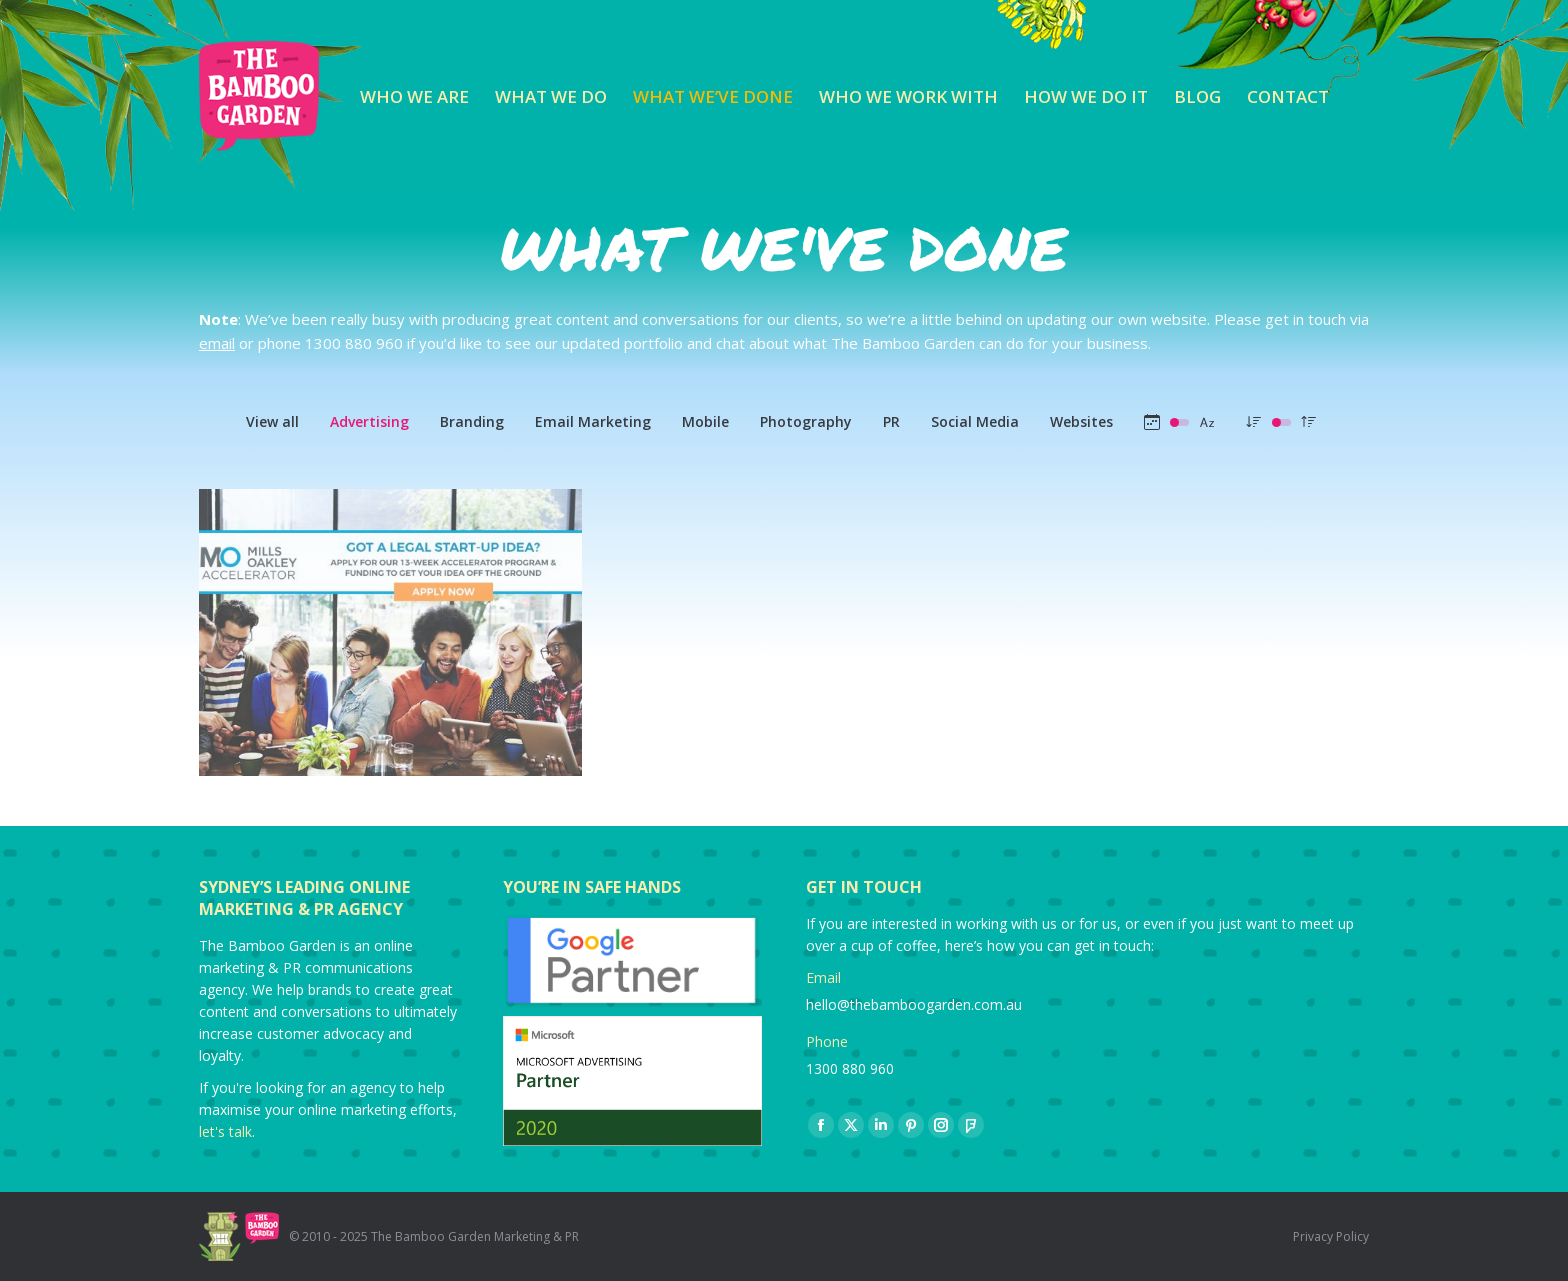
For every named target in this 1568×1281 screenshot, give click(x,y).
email (217, 343)
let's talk (225, 1131)
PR (891, 421)
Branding (472, 421)
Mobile (705, 421)
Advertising (369, 421)
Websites (1081, 421)
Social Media (975, 421)
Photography (806, 421)
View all (272, 421)
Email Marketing (593, 421)
